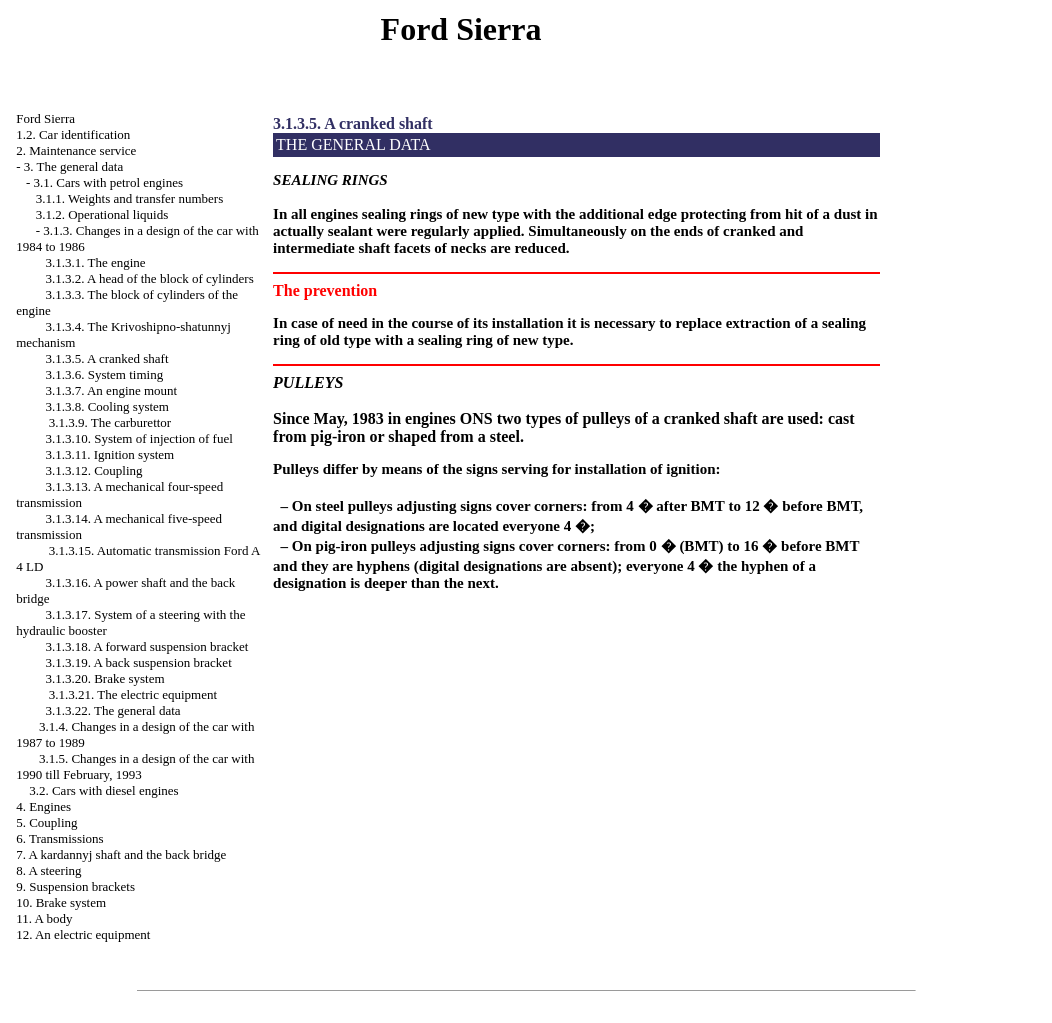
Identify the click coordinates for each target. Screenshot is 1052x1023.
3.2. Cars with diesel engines (103, 790)
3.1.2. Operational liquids (102, 214)
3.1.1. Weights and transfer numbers (130, 198)
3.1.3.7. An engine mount (111, 390)
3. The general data (73, 166)
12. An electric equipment (83, 934)
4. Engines (43, 806)
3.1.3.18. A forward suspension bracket (146, 646)
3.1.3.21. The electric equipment (133, 694)
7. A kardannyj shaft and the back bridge (121, 854)
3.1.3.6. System (104, 374)
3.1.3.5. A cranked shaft (106, 358)
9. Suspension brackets (75, 886)
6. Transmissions (59, 838)
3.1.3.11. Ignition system (109, 454)
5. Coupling (46, 822)
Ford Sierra (45, 118)
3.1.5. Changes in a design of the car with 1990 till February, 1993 (135, 766)
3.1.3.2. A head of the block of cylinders (149, 278)
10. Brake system (61, 902)
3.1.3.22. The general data (112, 710)
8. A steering (48, 870)
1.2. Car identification (73, 134)
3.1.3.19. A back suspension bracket (138, 662)
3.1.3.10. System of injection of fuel (138, 438)
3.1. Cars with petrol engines (108, 182)
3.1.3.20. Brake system (104, 678)
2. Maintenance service (76, 150)
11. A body (44, 918)
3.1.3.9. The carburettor (110, 422)
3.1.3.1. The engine (95, 262)
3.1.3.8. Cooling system (107, 406)
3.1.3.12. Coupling (93, 470)
